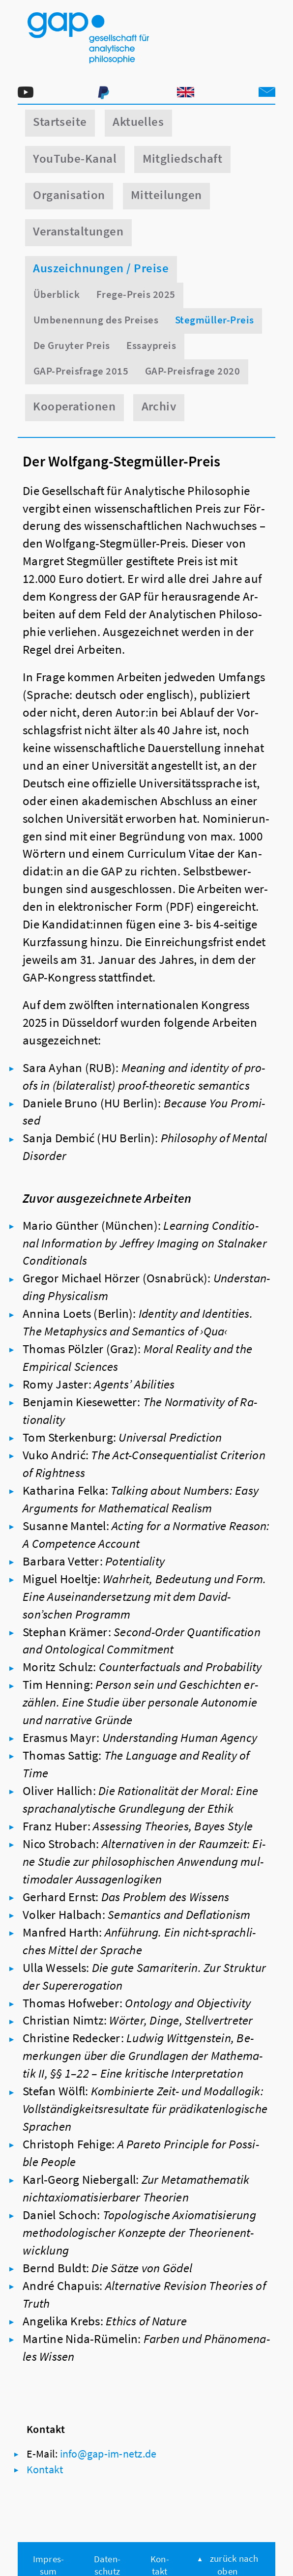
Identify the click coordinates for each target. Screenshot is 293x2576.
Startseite (60, 121)
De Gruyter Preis (71, 345)
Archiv (159, 406)
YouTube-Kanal (75, 158)
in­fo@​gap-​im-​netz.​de (108, 2453)
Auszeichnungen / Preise (101, 268)
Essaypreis (151, 345)
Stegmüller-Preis (214, 319)
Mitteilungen (166, 195)
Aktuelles (138, 121)
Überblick (56, 294)
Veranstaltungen (78, 231)
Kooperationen (74, 406)
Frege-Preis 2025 (136, 294)
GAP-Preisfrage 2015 (80, 370)
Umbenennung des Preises (95, 319)
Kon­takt (45, 2469)
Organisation (69, 195)
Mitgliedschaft (183, 158)
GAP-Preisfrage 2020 (192, 370)
